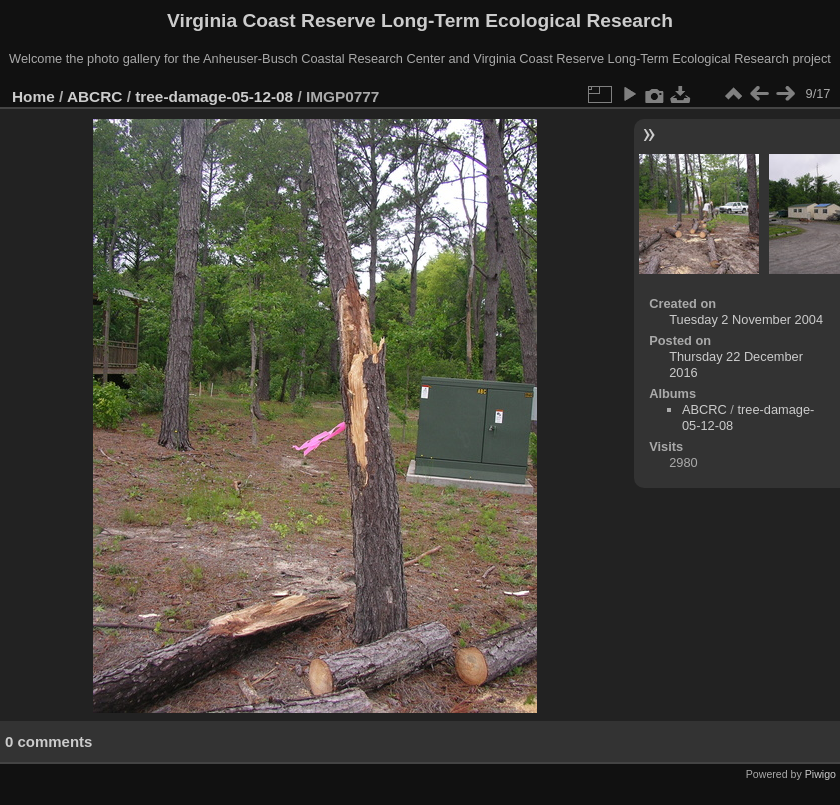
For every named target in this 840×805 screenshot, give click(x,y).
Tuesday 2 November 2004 (746, 319)
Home (33, 96)
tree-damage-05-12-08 (214, 96)
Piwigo (820, 774)
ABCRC (94, 96)
